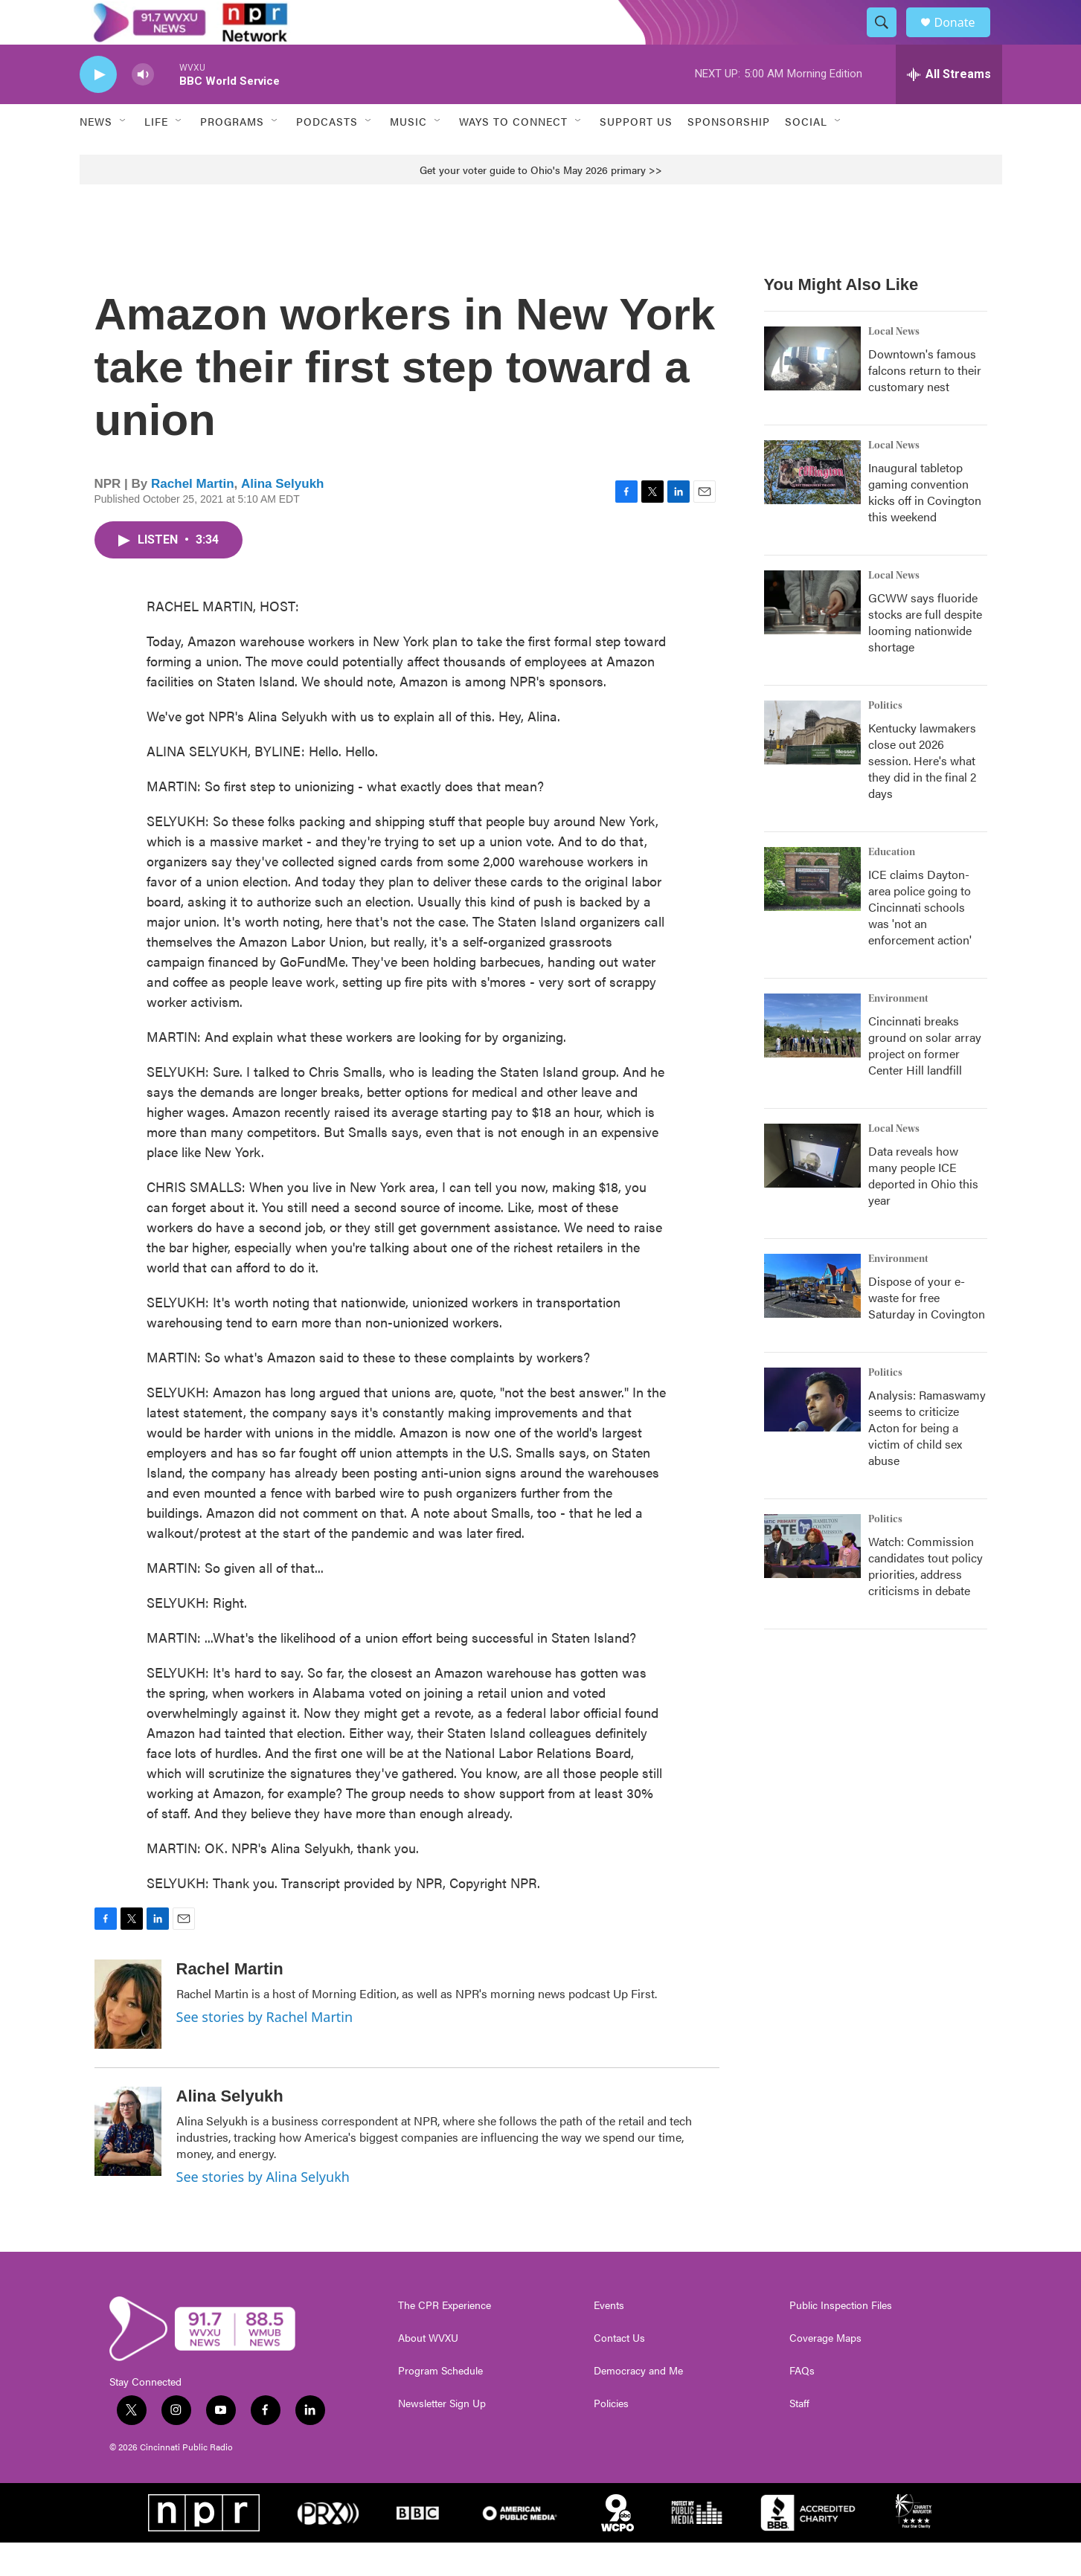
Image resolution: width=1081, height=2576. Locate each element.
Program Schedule (440, 2404)
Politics (885, 739)
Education (891, 886)
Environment (898, 1032)
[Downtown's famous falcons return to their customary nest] (812, 392)
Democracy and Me (638, 2404)
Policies (611, 2437)
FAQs (802, 2404)
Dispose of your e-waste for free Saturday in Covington (926, 1331)
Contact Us (619, 2371)
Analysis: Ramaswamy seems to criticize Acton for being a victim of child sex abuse (927, 1461)
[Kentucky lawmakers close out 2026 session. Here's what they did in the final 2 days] (812, 766)
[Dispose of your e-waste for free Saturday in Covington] (812, 1319)
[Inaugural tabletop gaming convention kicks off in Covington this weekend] (812, 506)
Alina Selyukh (282, 517)
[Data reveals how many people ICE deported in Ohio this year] (812, 1189)
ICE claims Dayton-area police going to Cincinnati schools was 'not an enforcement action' (920, 940)
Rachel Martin (192, 517)
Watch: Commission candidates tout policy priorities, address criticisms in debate (925, 1599)
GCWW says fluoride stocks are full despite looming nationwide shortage (925, 655)
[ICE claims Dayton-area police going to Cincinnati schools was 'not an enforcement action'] (812, 912)
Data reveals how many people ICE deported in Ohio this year (923, 1209)
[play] (98, 108)
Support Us (636, 154)
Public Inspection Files (840, 2339)
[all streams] (949, 108)
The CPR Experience (444, 2339)
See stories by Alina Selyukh (263, 2210)
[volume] (142, 108)
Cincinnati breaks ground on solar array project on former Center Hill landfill (924, 1079)
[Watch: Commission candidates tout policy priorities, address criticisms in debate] (812, 1579)
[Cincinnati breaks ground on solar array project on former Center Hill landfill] (812, 1059)
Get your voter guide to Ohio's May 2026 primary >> (541, 203)
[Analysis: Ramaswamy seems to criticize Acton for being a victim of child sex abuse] (812, 1433)
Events (609, 2339)
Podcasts (327, 154)
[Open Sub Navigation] (123, 155)
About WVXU (428, 2371)
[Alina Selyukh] (127, 2164)
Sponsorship (728, 154)
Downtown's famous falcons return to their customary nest (924, 403)
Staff (799, 2437)
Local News (894, 365)
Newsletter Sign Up (442, 2437)
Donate (964, 39)
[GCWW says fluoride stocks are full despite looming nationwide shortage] (812, 636)
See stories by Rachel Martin (264, 2050)
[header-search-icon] (889, 39)
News (96, 154)
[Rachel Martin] (127, 2037)
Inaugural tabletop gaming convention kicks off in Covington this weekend (924, 525)
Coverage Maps (825, 2371)
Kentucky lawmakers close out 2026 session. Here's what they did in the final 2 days (922, 794)
